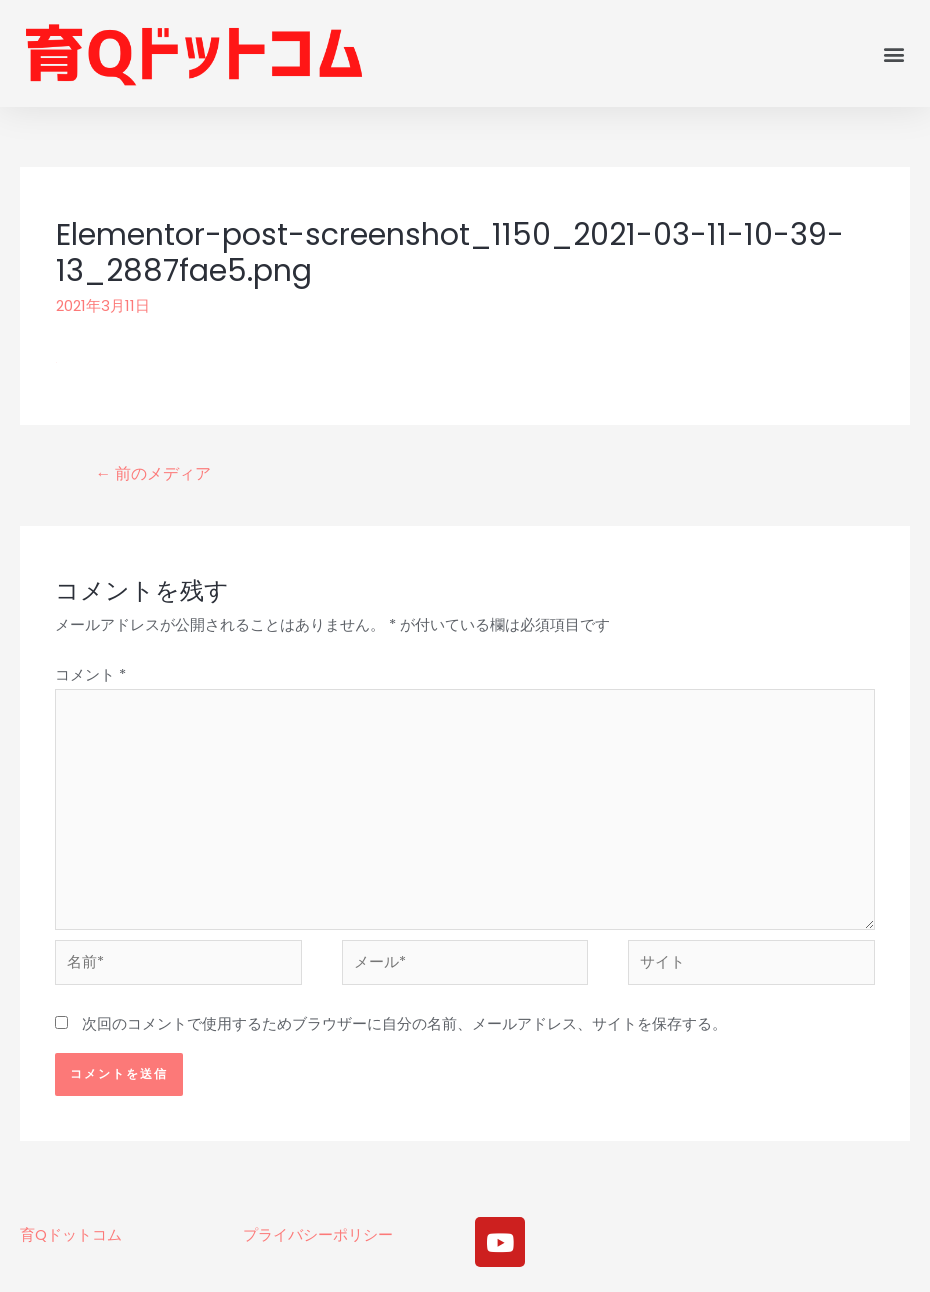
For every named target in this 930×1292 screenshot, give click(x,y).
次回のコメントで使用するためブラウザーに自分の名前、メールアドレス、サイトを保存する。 (404, 1032)
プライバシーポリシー (318, 1242)
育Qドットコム (71, 1242)
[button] (893, 53)
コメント (90, 674)
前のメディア (154, 473)
